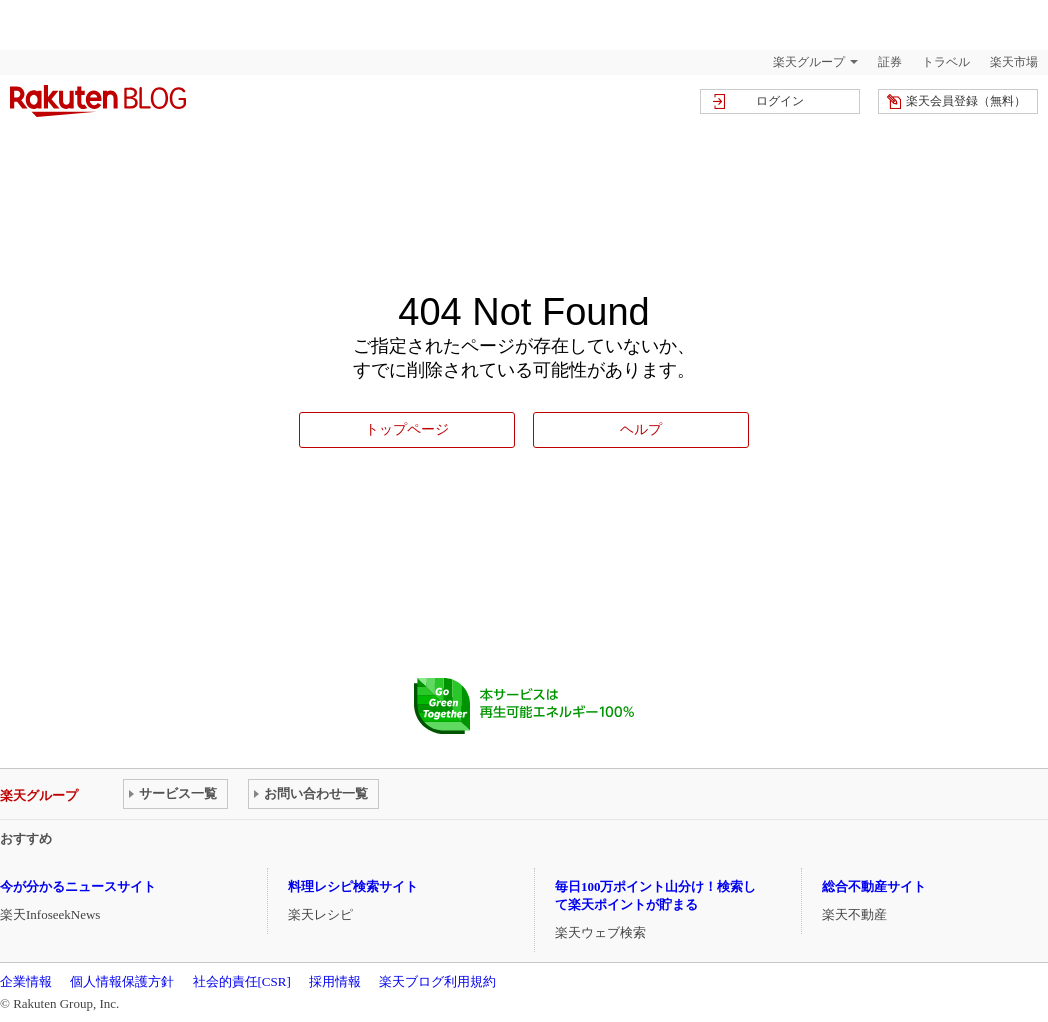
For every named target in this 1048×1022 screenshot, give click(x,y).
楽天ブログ (98, 101)
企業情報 (26, 981)
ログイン (780, 101)
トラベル (946, 62)
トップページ (407, 429)
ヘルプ (641, 429)
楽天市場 (1014, 62)
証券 (890, 62)
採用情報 (335, 981)
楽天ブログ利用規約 (437, 981)
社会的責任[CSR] (242, 981)
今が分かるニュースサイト (78, 886)
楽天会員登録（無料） (966, 101)
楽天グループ (809, 62)
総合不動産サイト (874, 886)
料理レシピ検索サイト (353, 886)
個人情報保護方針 (122, 981)
